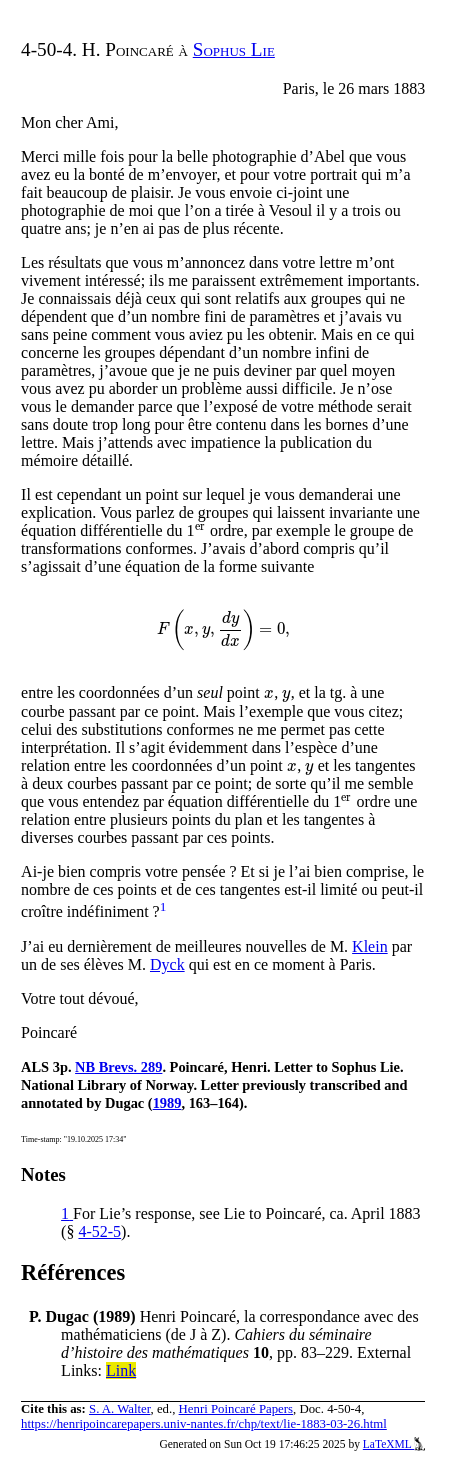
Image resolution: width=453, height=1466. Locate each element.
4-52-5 (99, 1231)
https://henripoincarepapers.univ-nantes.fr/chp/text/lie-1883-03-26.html (204, 1424)
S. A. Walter (120, 1409)
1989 (167, 1103)
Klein (370, 946)
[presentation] (200, 530)
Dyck (167, 964)
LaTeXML (394, 1444)
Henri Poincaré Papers (236, 1409)
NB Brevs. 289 (118, 1067)
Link (121, 1370)
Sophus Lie (234, 49)
